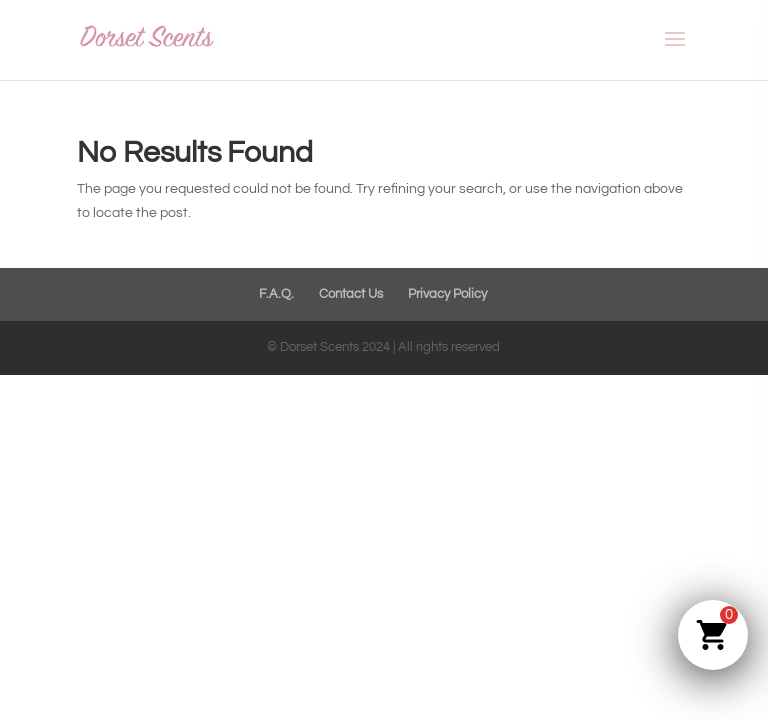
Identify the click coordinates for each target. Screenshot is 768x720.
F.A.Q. (276, 294)
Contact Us (351, 294)
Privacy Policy (447, 294)
